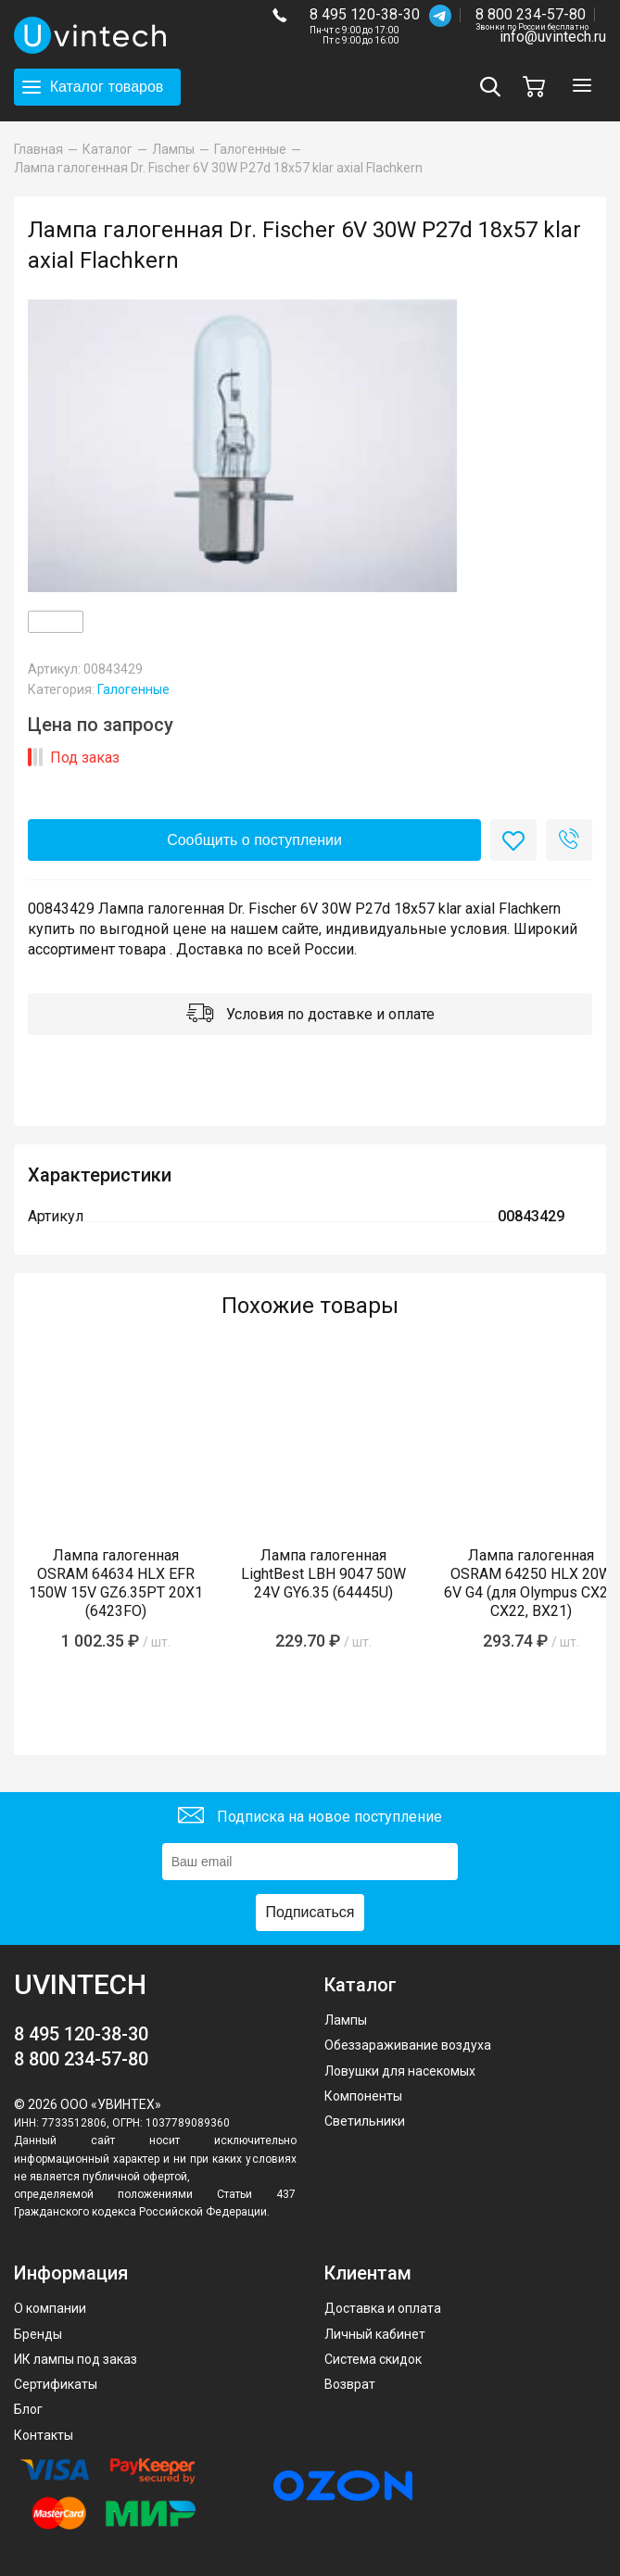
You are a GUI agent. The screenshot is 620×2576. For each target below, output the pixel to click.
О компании (50, 2308)
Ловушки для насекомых (399, 2071)
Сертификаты (55, 2384)
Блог (28, 2409)
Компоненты (363, 2096)
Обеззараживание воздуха (407, 2045)
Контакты (43, 2435)
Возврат (349, 2384)
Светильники (364, 2121)
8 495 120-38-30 (365, 14)
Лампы (345, 2020)
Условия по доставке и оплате (310, 1015)
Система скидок (373, 2359)
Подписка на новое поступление (310, 1817)
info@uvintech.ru (553, 36)
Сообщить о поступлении (254, 840)
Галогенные (133, 689)
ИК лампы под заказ (75, 2359)
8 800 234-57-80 (531, 15)
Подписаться (310, 1912)
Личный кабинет (374, 2334)
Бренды (38, 2334)
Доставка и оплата (382, 2308)
